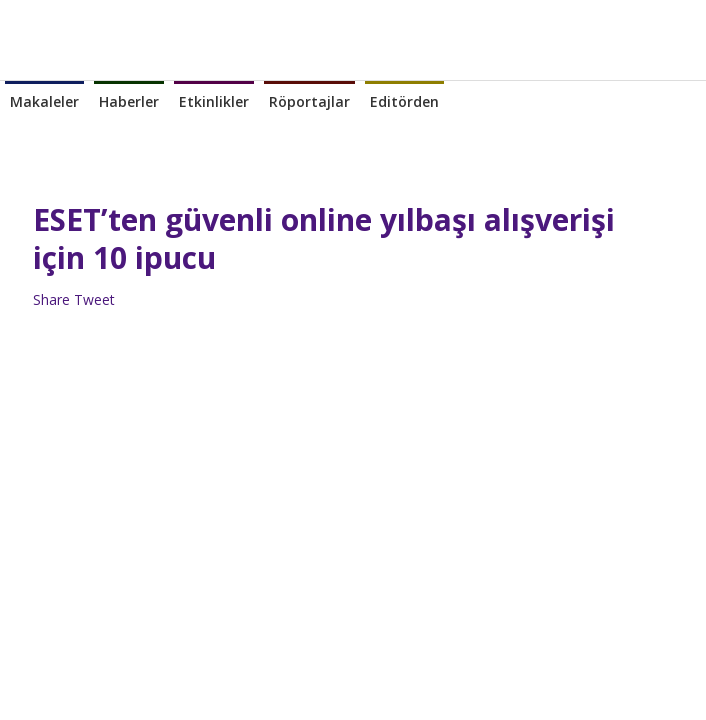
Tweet (94, 299)
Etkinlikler (214, 101)
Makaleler (44, 101)
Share (51, 299)
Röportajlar (309, 101)
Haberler (129, 101)
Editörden (404, 101)
